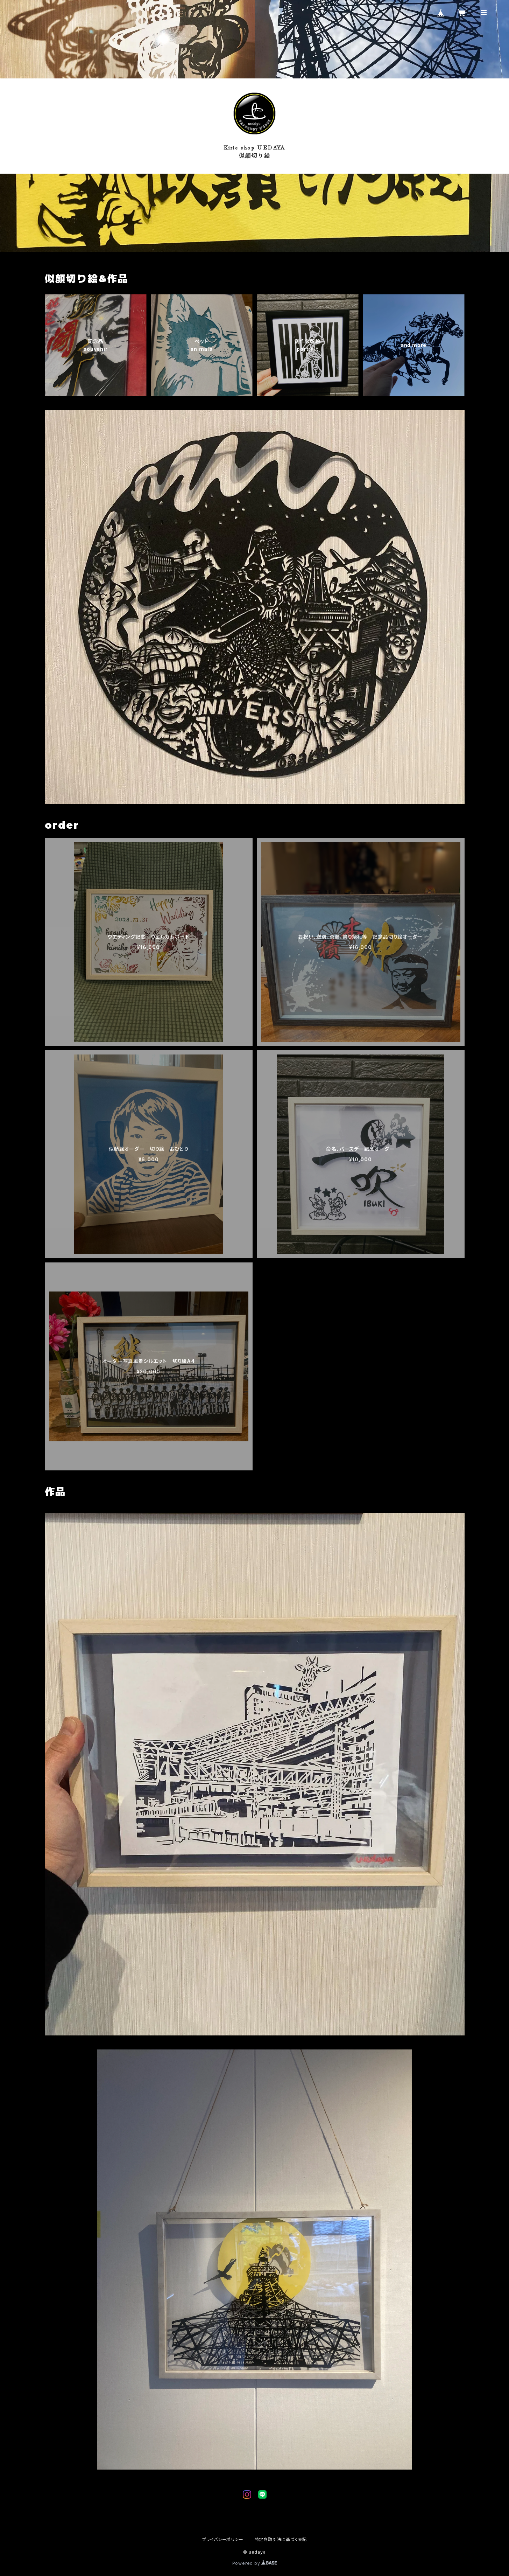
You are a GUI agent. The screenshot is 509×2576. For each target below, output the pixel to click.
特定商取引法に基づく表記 (281, 2539)
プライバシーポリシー (222, 2539)
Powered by (254, 2563)
